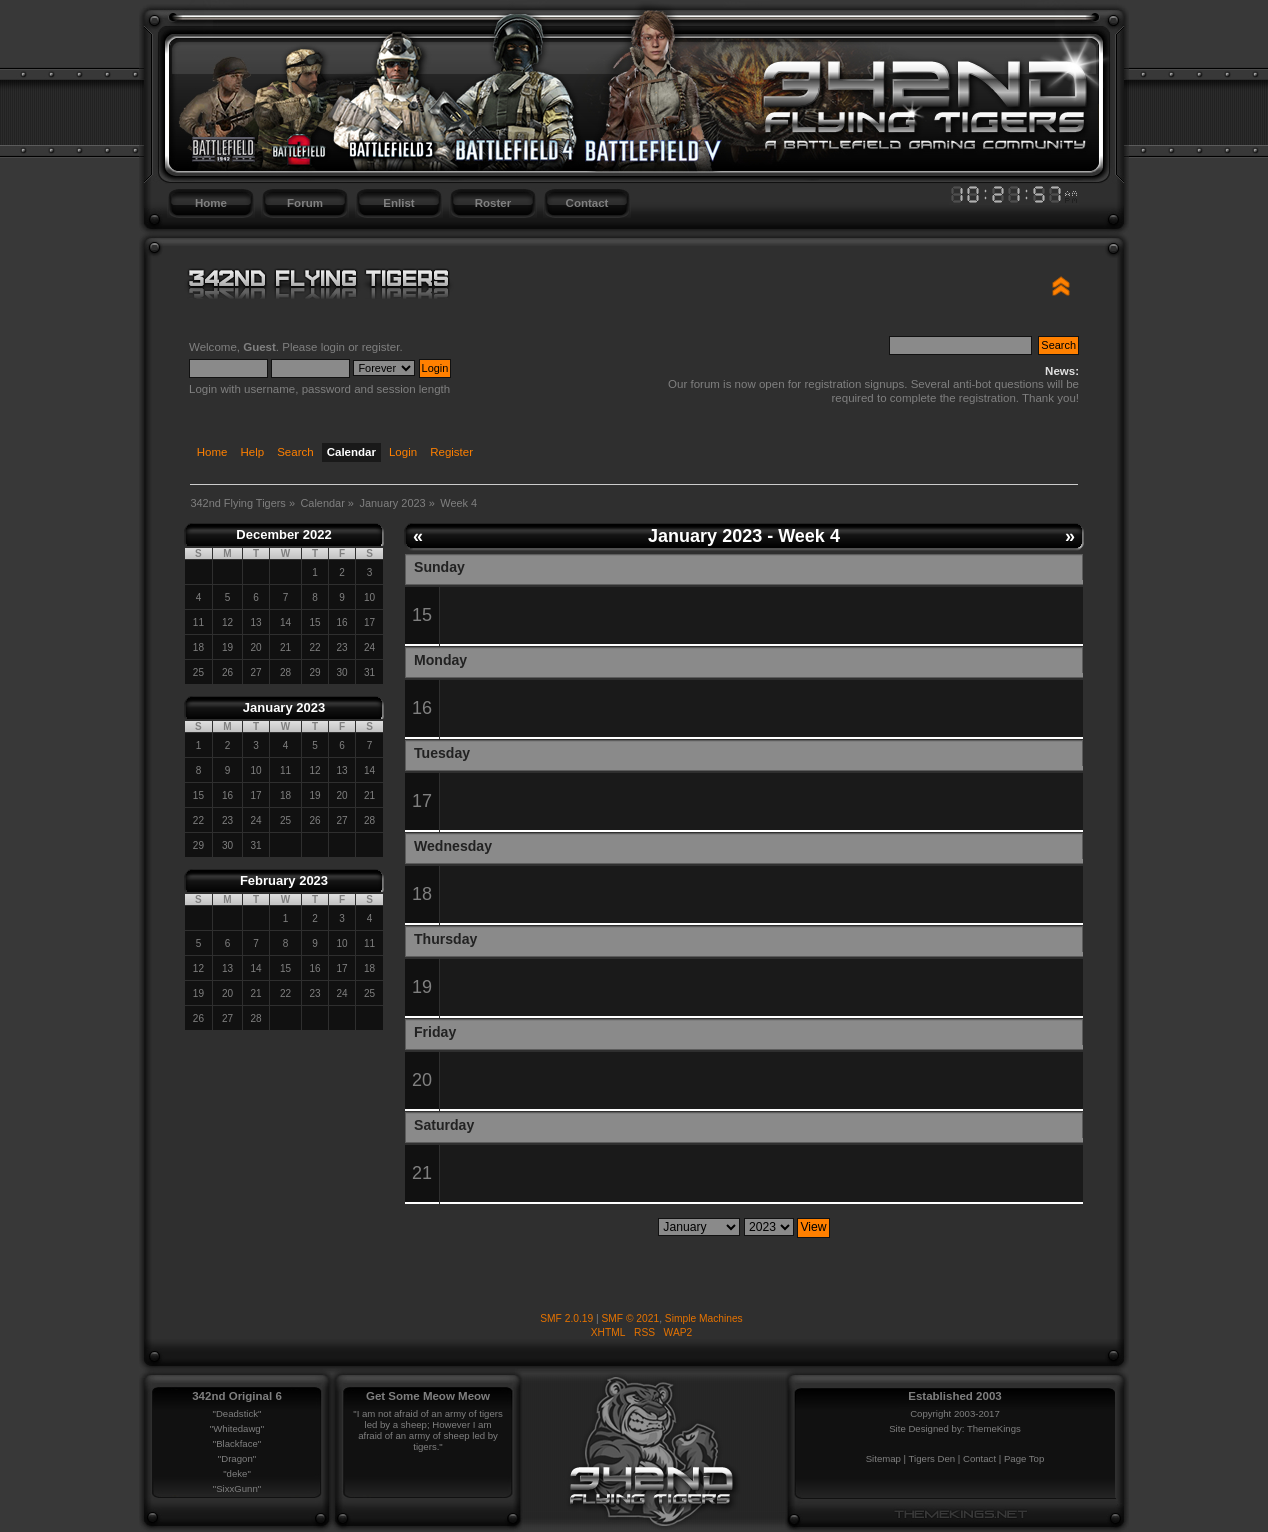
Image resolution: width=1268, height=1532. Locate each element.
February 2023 (284, 880)
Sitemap (883, 1458)
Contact (587, 203)
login (333, 347)
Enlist (398, 203)
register (381, 347)
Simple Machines (704, 1318)
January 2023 (284, 707)
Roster (493, 203)
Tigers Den (932, 1458)
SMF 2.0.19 (566, 1318)
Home (211, 203)
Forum (305, 203)
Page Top (1024, 1458)
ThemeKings (994, 1428)
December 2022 (283, 534)
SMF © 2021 (631, 1318)
